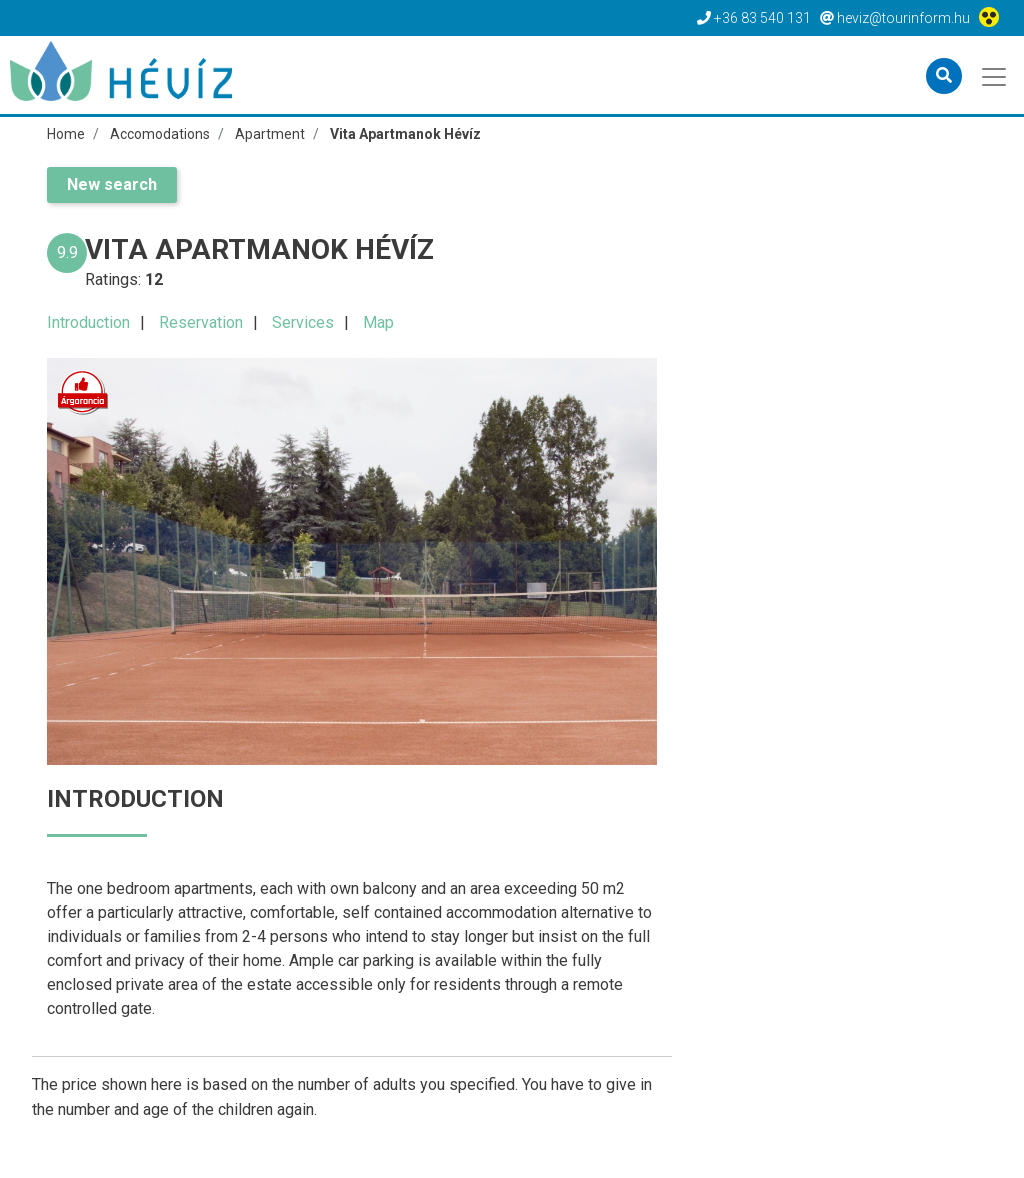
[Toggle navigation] (995, 75)
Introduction (88, 322)
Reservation (201, 322)
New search (112, 184)
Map (378, 322)
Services (303, 322)
